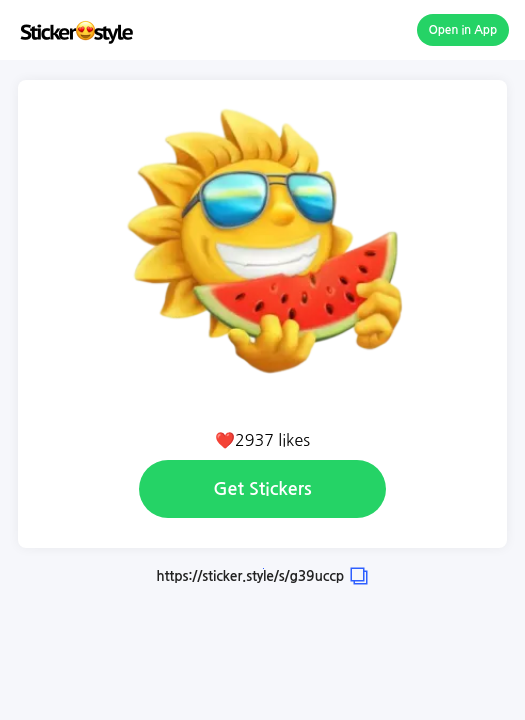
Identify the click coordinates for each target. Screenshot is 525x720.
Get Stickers (262, 489)
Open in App (463, 30)
